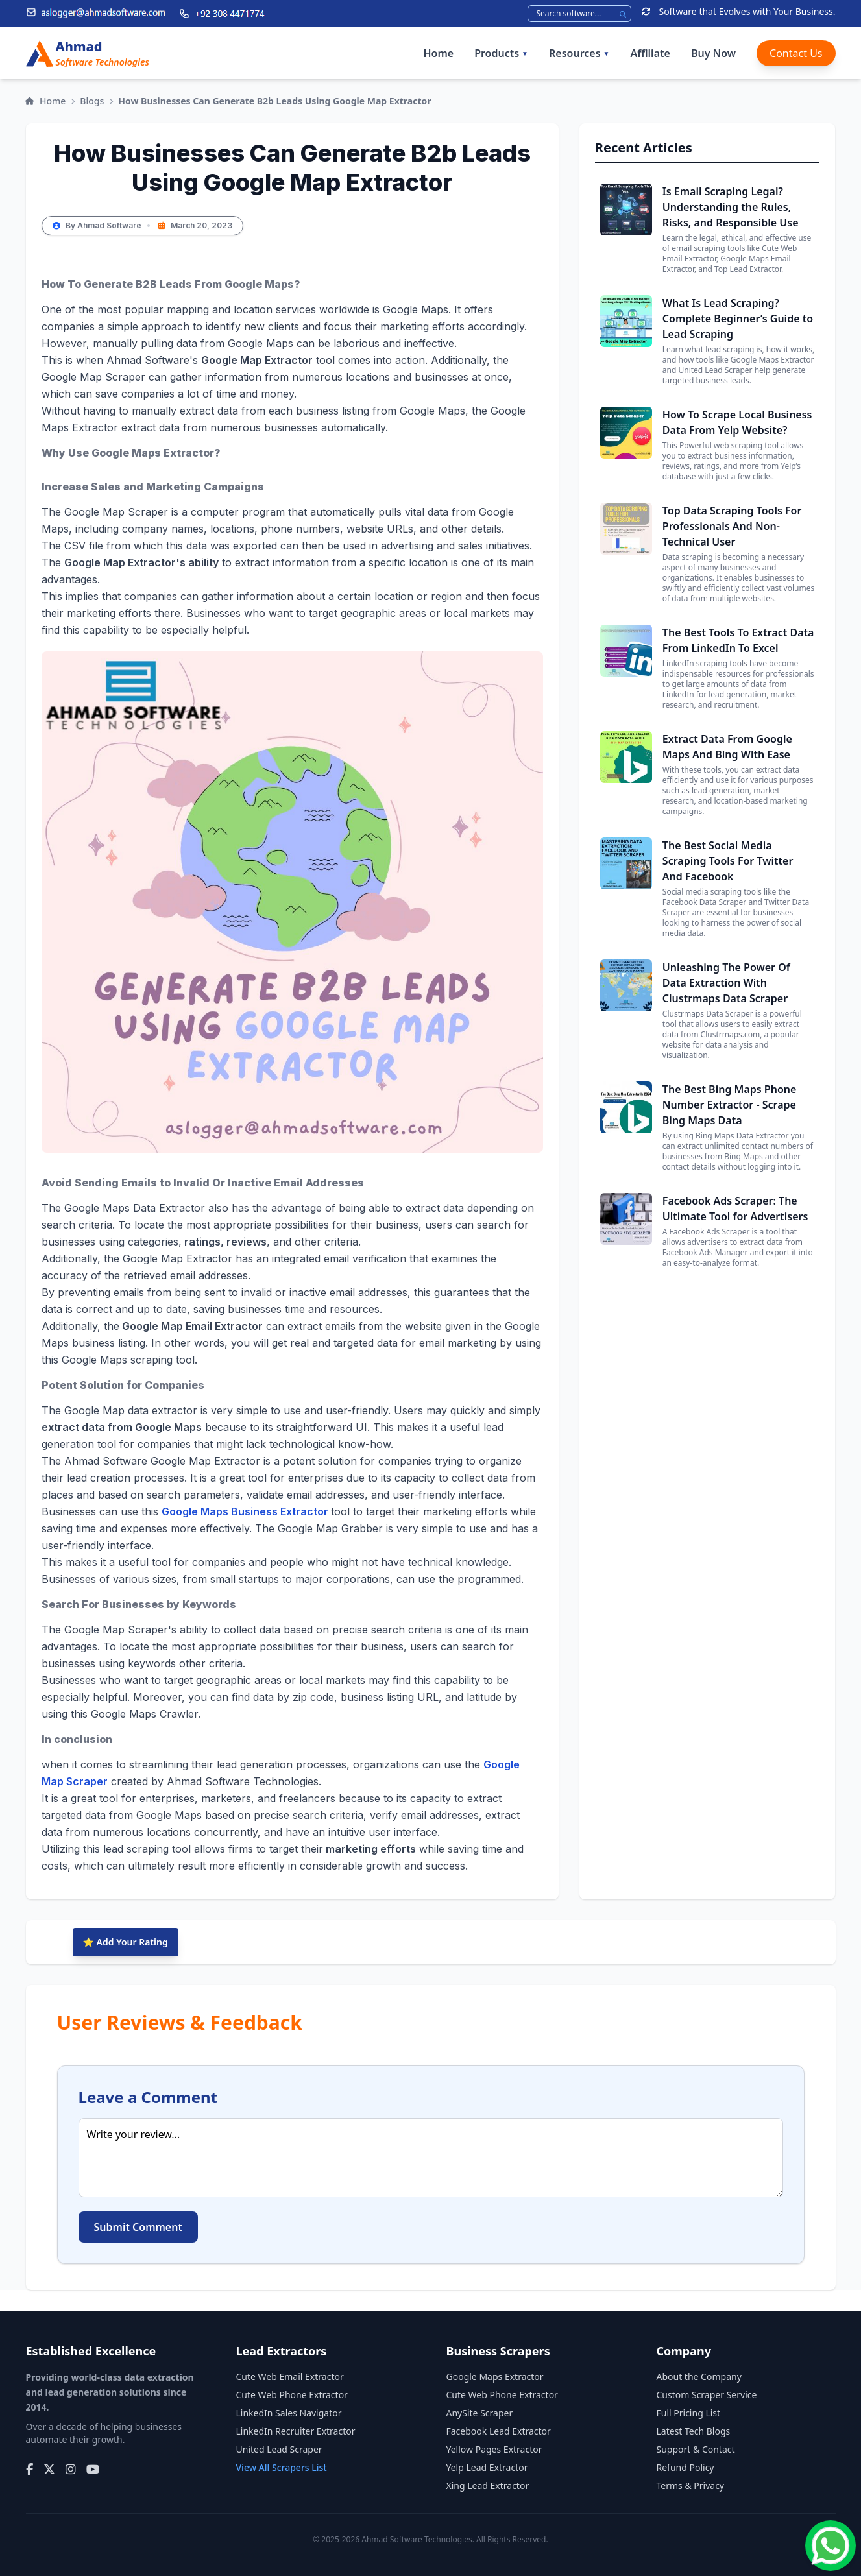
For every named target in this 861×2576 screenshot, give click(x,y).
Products (501, 53)
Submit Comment (138, 2227)
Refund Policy (685, 2467)
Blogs (92, 101)
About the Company (699, 2376)
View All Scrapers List (281, 2467)
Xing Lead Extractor (487, 2485)
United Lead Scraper (279, 2449)
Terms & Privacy (691, 2485)
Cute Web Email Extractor (290, 2376)
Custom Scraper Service (707, 2395)
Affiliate (650, 53)
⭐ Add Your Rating (125, 1942)
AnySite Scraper (479, 2413)
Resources (579, 53)
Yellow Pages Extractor (494, 2449)
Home (438, 53)
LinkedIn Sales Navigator (289, 2413)
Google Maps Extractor (495, 2376)
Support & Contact (696, 2449)
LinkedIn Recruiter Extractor (296, 2431)
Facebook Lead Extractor (498, 2431)
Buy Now (713, 53)
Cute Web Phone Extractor (292, 2395)
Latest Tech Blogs (694, 2431)
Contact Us (796, 53)
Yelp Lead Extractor (487, 2467)
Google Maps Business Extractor (246, 1511)
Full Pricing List (689, 2413)
